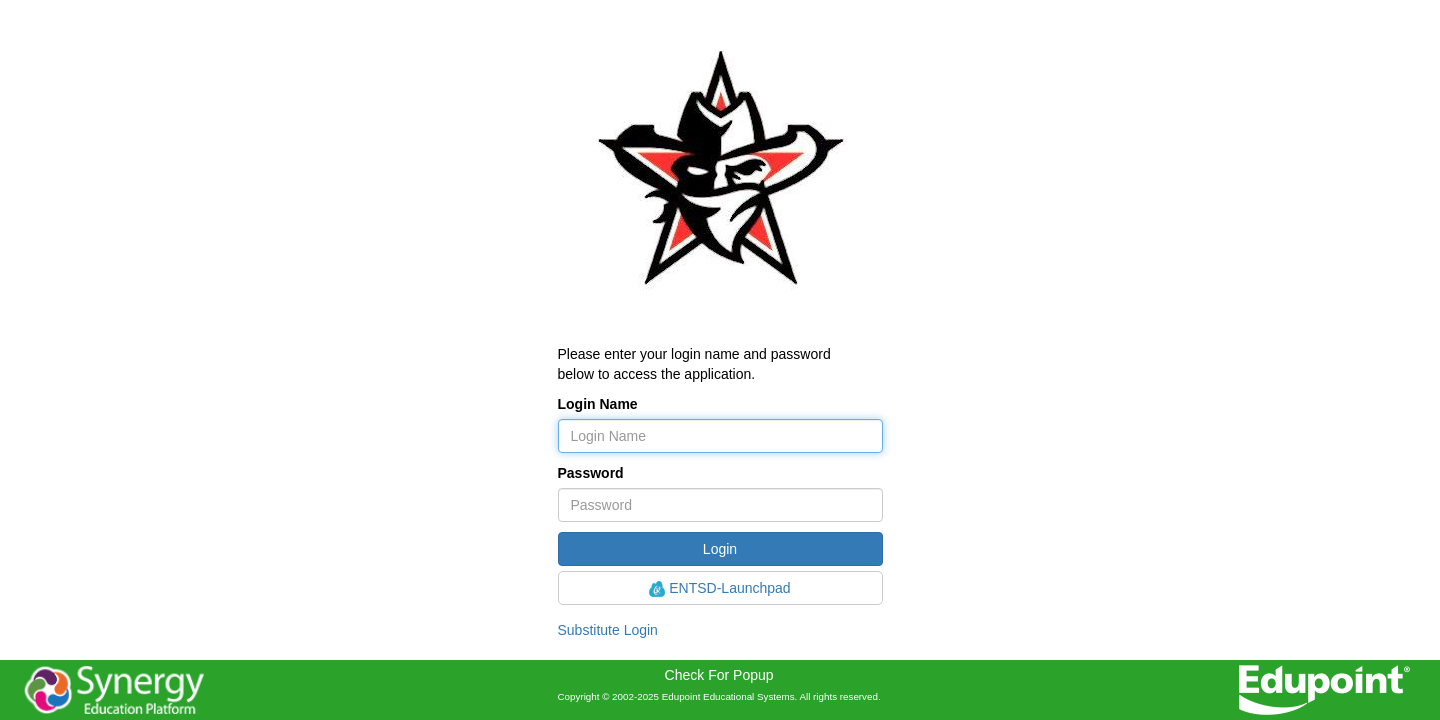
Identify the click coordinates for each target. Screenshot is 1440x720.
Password (591, 473)
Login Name (598, 404)
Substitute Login (608, 630)
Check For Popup (719, 675)
